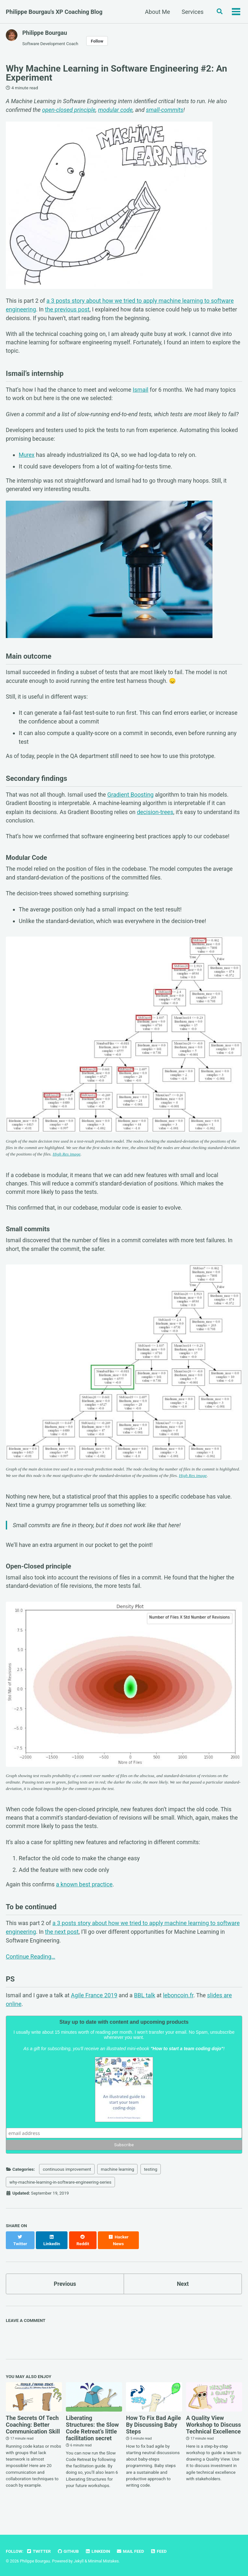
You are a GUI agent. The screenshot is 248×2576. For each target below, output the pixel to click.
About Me (156, 11)
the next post (62, 1948)
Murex (27, 458)
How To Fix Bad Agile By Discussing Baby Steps (153, 2436)
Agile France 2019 (96, 2013)
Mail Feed (133, 2551)
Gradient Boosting (133, 801)
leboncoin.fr (180, 2013)
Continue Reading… (30, 1973)
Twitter (39, 2551)
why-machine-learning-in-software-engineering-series (60, 2199)
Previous (65, 2295)
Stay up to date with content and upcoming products (124, 2039)
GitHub (69, 2551)
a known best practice (85, 1900)
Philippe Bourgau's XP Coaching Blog (54, 11)
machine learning (117, 2186)
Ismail (144, 391)
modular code (115, 110)
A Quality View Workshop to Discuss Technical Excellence (213, 2436)
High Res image (85, 1163)
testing (150, 2186)
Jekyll (79, 2561)
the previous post (67, 310)
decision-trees (158, 818)
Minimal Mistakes (104, 2561)
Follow (98, 41)
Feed (161, 2551)
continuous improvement (67, 2186)
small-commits (164, 110)
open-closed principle (69, 110)
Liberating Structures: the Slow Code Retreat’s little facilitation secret (92, 2439)
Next (183, 2295)
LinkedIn (99, 2551)
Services (191, 11)
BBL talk (147, 2013)
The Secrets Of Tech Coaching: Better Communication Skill (33, 2436)
